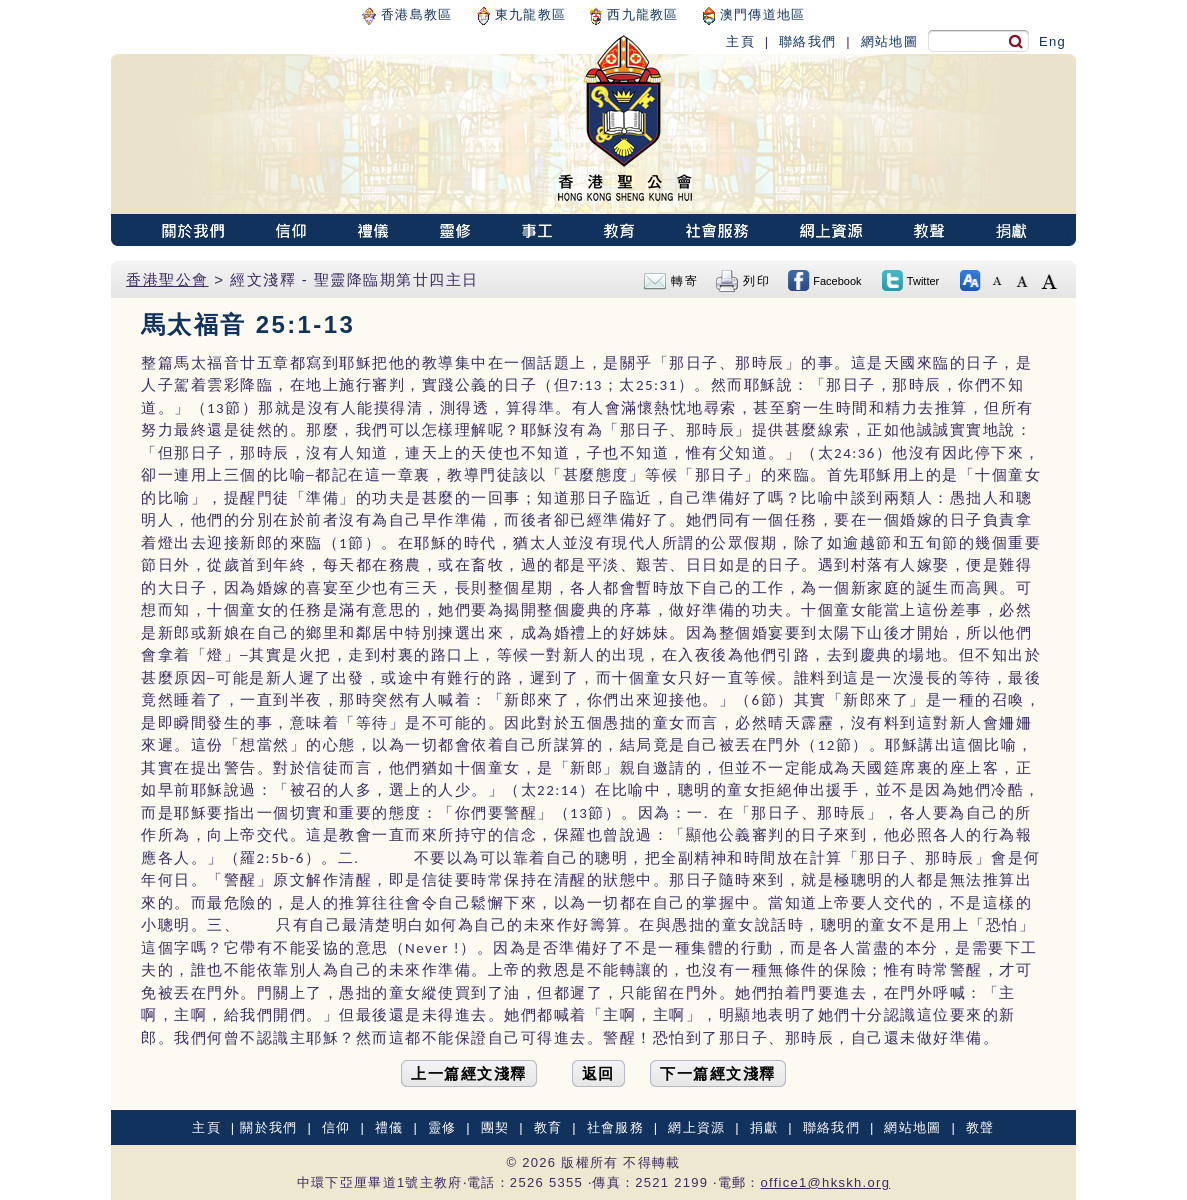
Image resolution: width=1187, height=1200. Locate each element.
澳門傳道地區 (754, 14)
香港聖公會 (167, 279)
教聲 (980, 1127)
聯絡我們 (807, 41)
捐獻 (764, 1127)
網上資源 (696, 1127)
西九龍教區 (634, 14)
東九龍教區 (521, 14)
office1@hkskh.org (825, 1182)
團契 (495, 1127)
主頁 (740, 41)
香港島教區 (407, 14)
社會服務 (615, 1127)
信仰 (336, 1127)
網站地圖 (889, 41)
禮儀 (389, 1127)
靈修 (442, 1127)
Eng (1052, 41)
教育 (548, 1127)
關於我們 (268, 1127)
